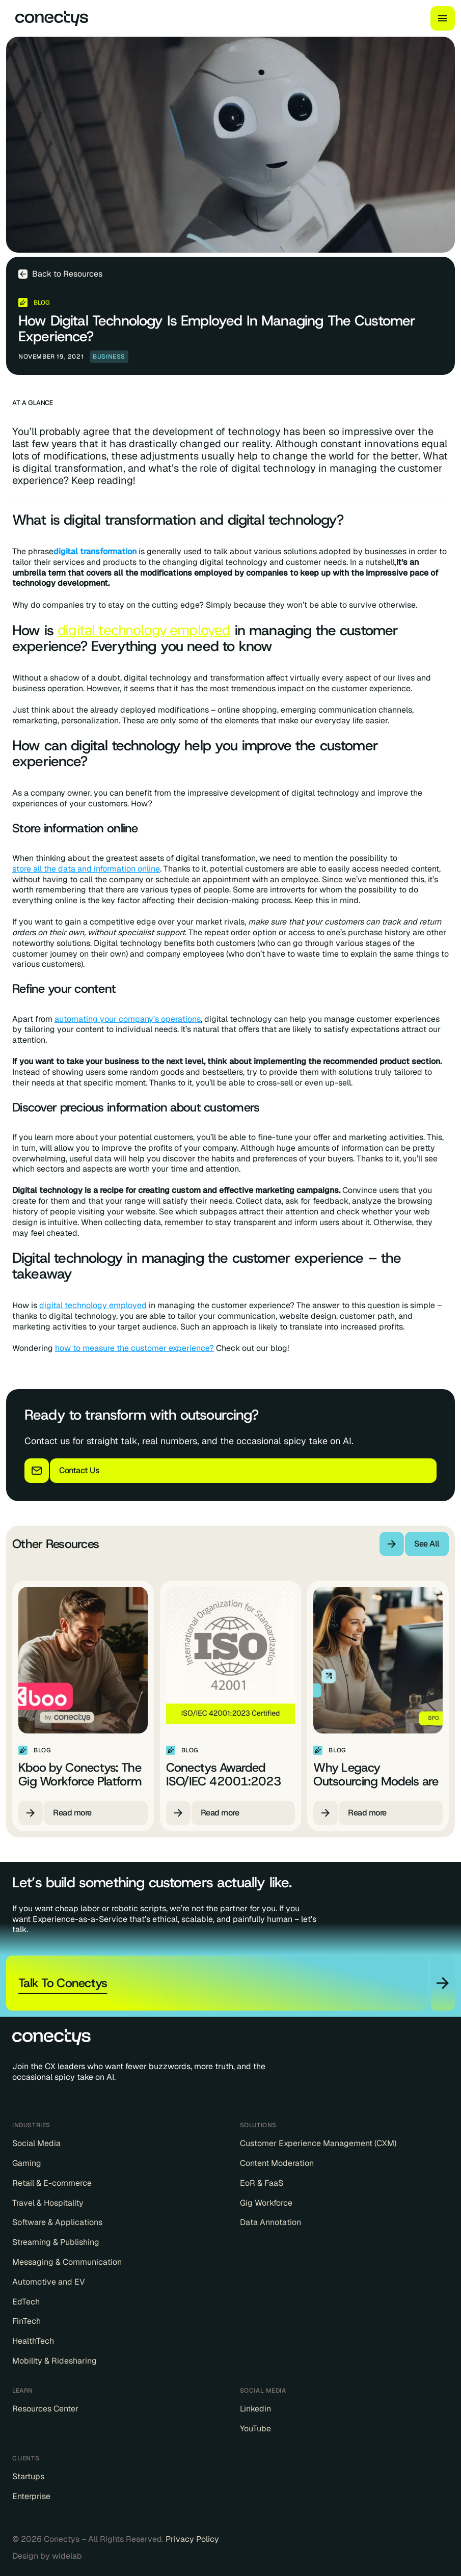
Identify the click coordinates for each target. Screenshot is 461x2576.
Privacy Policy (192, 2539)
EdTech (26, 2302)
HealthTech (33, 2341)
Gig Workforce (266, 2203)
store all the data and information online (86, 869)
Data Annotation (270, 2222)
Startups (28, 2477)
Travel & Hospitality (48, 2203)
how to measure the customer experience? (134, 1348)
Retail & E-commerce (52, 2183)
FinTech (26, 2321)
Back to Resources (67, 274)
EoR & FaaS (261, 2183)
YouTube (255, 2429)
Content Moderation (277, 2163)
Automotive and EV (48, 2282)
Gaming (26, 2163)
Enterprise (31, 2496)
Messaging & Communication (67, 2262)
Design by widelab (47, 2556)
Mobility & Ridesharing (54, 2361)
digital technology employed (144, 630)
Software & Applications (57, 2222)
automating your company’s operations (128, 1019)
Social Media (36, 2143)
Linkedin (255, 2409)
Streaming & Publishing (55, 2242)
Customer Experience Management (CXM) (318, 2143)
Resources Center (45, 2409)
